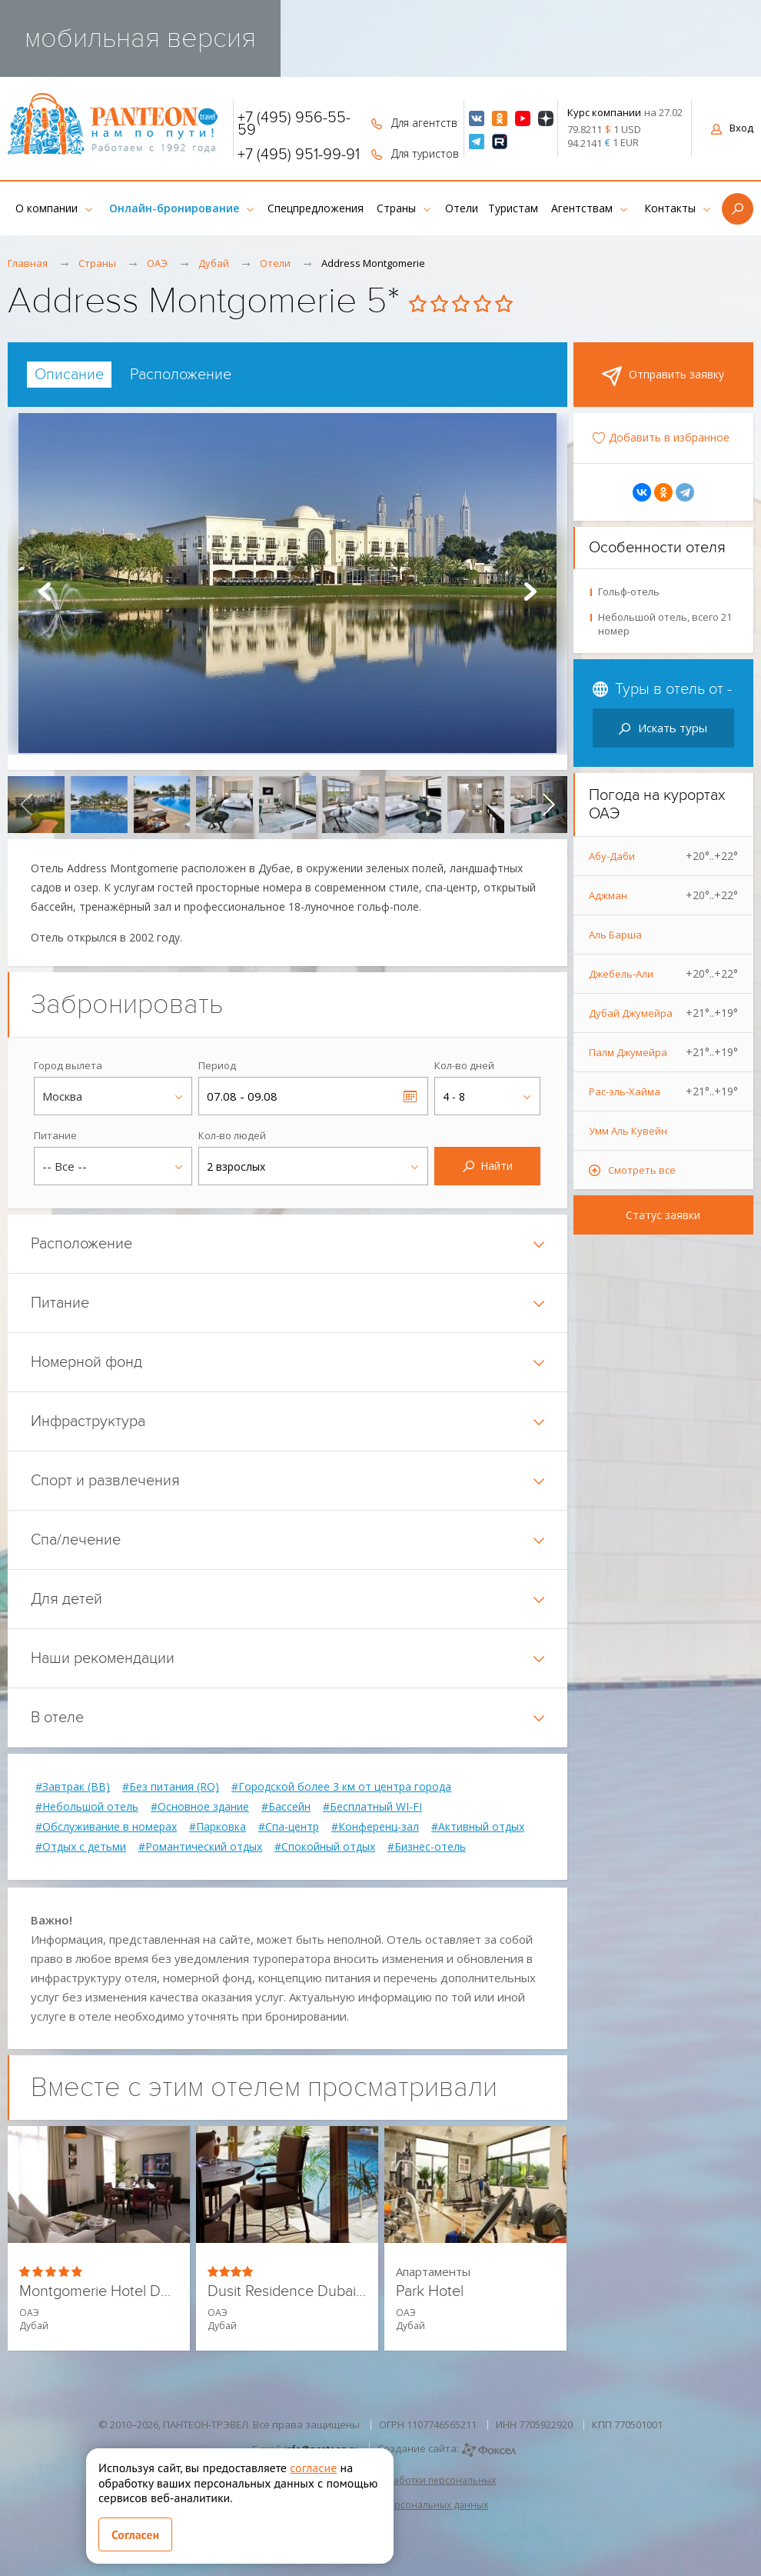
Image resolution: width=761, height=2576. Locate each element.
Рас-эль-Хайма (664, 1091)
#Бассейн (286, 1806)
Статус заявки (663, 1215)
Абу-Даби (664, 856)
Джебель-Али (664, 974)
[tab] (69, 375)
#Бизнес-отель (426, 1846)
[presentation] (26, 804)
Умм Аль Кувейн (628, 1131)
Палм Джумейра (664, 1052)
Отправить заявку (663, 376)
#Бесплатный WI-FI (372, 1806)
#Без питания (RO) (170, 1786)
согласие (313, 2467)
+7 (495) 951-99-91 (299, 154)
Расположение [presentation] (180, 374)
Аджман (664, 895)
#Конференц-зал (375, 1826)
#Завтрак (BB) (72, 1786)
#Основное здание (200, 1806)
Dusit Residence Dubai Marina (287, 2291)
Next (530, 591)
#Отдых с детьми (80, 1846)
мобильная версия (140, 38)
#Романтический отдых (200, 1846)
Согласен (135, 2534)
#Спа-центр (288, 1826)
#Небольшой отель (86, 1806)
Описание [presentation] (69, 374)
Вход (732, 128)
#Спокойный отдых (324, 1846)
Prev (44, 591)
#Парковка (217, 1826)
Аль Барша (615, 934)
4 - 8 (454, 1096)
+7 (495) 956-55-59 (294, 124)
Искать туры (663, 727)
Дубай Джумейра (664, 1013)
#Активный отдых (477, 1826)
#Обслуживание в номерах (106, 1826)
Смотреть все (642, 1170)
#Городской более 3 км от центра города (341, 1786)
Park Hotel (430, 2291)
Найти (488, 1165)
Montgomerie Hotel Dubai (98, 2291)
